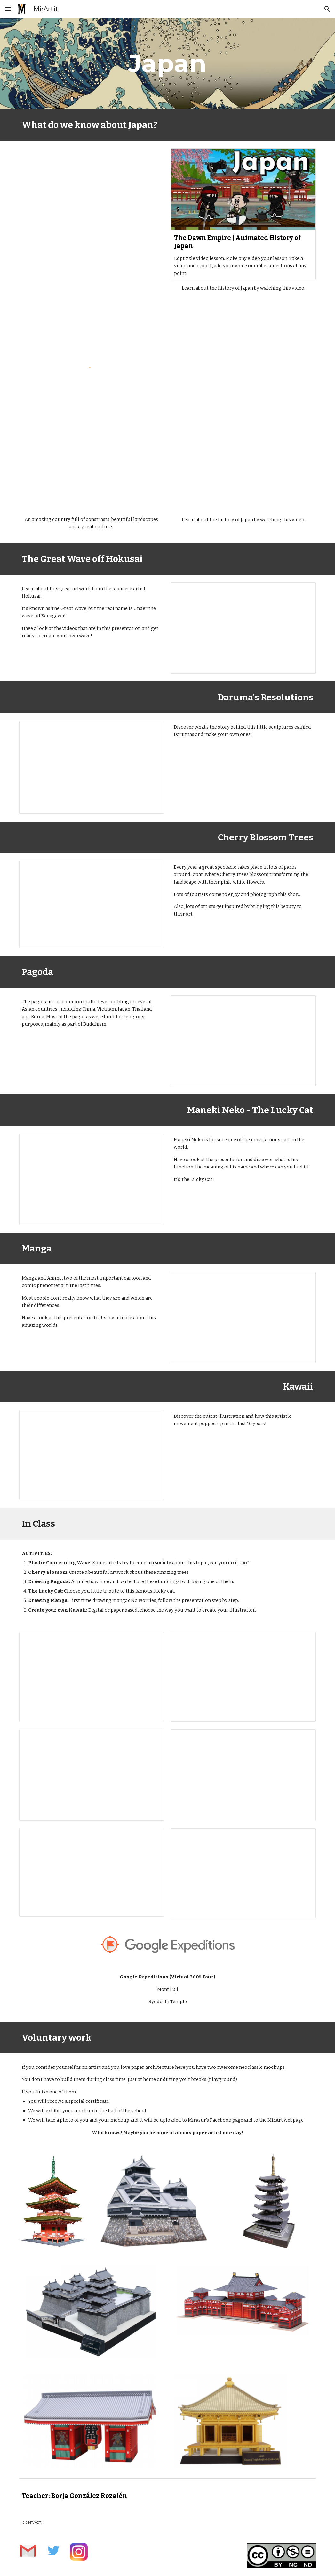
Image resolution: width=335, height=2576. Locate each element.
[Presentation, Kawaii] (91, 1455)
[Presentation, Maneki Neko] (91, 1179)
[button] (7, 9)
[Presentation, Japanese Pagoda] (243, 1040)
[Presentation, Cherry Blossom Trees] (91, 904)
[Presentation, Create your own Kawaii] (243, 1873)
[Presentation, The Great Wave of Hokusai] (243, 628)
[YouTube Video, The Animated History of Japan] (243, 471)
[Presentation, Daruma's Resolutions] (91, 767)
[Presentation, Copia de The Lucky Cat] (243, 1775)
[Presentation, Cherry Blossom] (243, 1677)
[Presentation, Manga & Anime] (243, 1317)
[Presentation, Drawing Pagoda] (91, 1775)
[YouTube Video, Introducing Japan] (91, 470)
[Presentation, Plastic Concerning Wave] (91, 1677)
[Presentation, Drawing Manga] (91, 1872)
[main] (167, 63)
